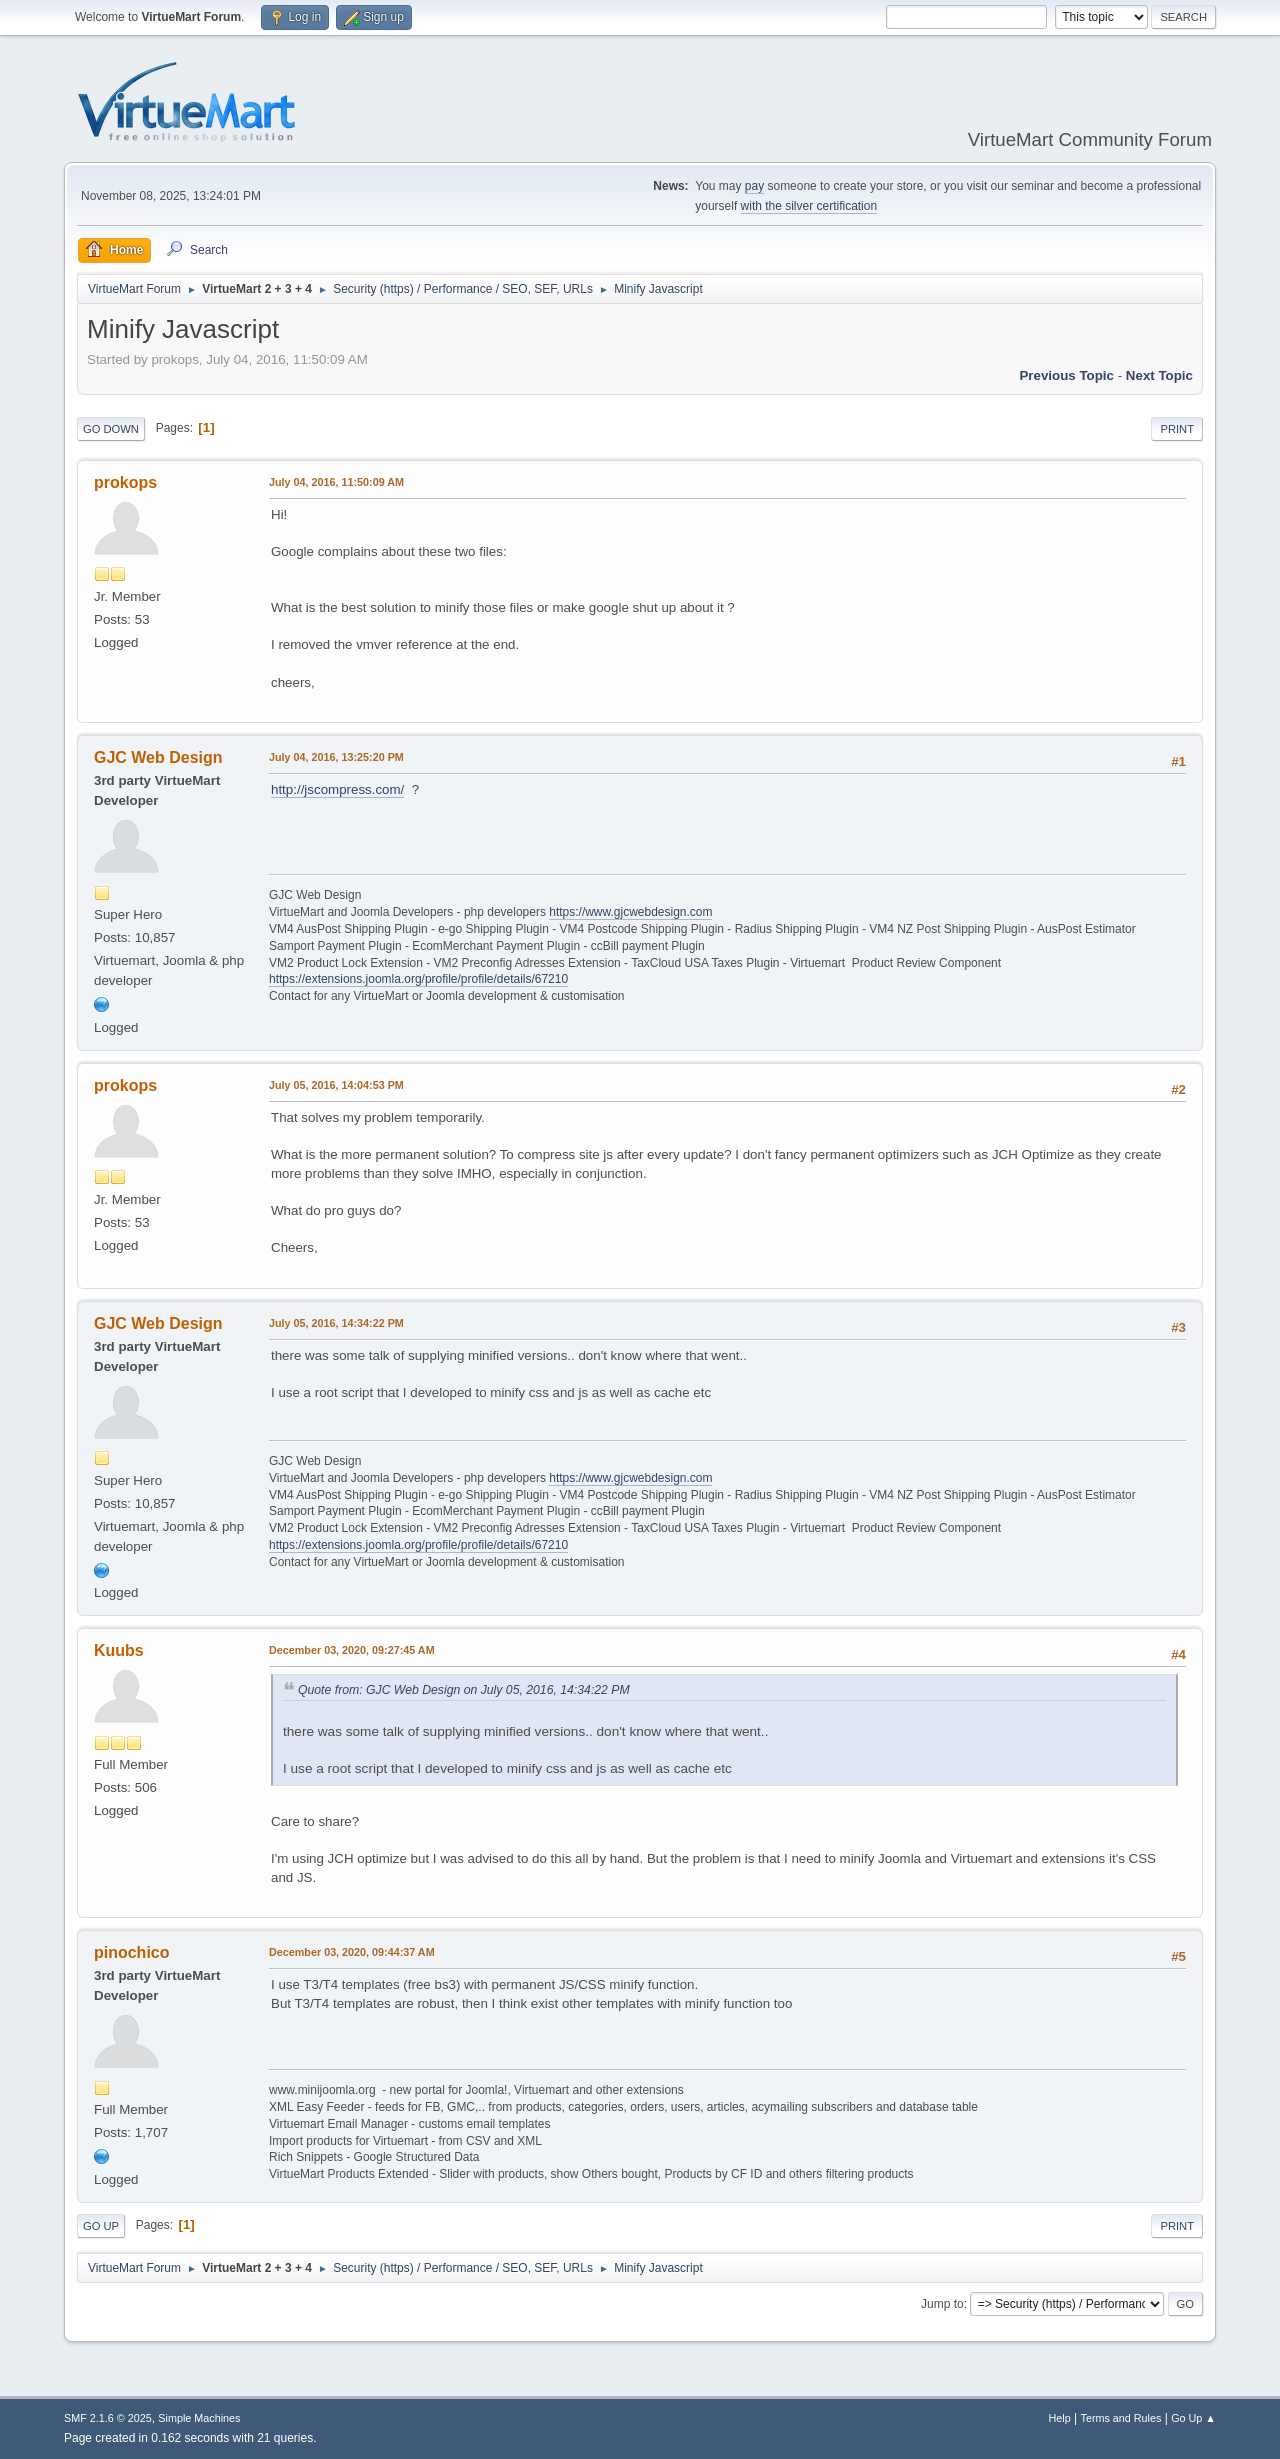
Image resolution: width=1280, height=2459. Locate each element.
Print (1177, 429)
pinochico (131, 1952)
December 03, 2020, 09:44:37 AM (352, 1952)
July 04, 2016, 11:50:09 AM (336, 482)
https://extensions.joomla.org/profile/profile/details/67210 (418, 979)
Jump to (942, 2304)
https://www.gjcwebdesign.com (630, 912)
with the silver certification (809, 206)
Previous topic (1066, 375)
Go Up (101, 2226)
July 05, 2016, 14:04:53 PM (336, 1085)
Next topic (1159, 375)
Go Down (111, 429)
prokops (125, 482)
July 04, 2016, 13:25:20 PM (336, 757)
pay (754, 186)
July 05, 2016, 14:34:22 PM (336, 1323)
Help (1060, 2418)
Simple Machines (199, 2418)
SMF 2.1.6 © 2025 (108, 2418)
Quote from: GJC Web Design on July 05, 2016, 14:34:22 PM (464, 1690)
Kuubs (119, 1650)
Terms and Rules (1121, 2418)
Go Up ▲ (1193, 2418)
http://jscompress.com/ (337, 789)
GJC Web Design (158, 757)
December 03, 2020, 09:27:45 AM (352, 1650)
